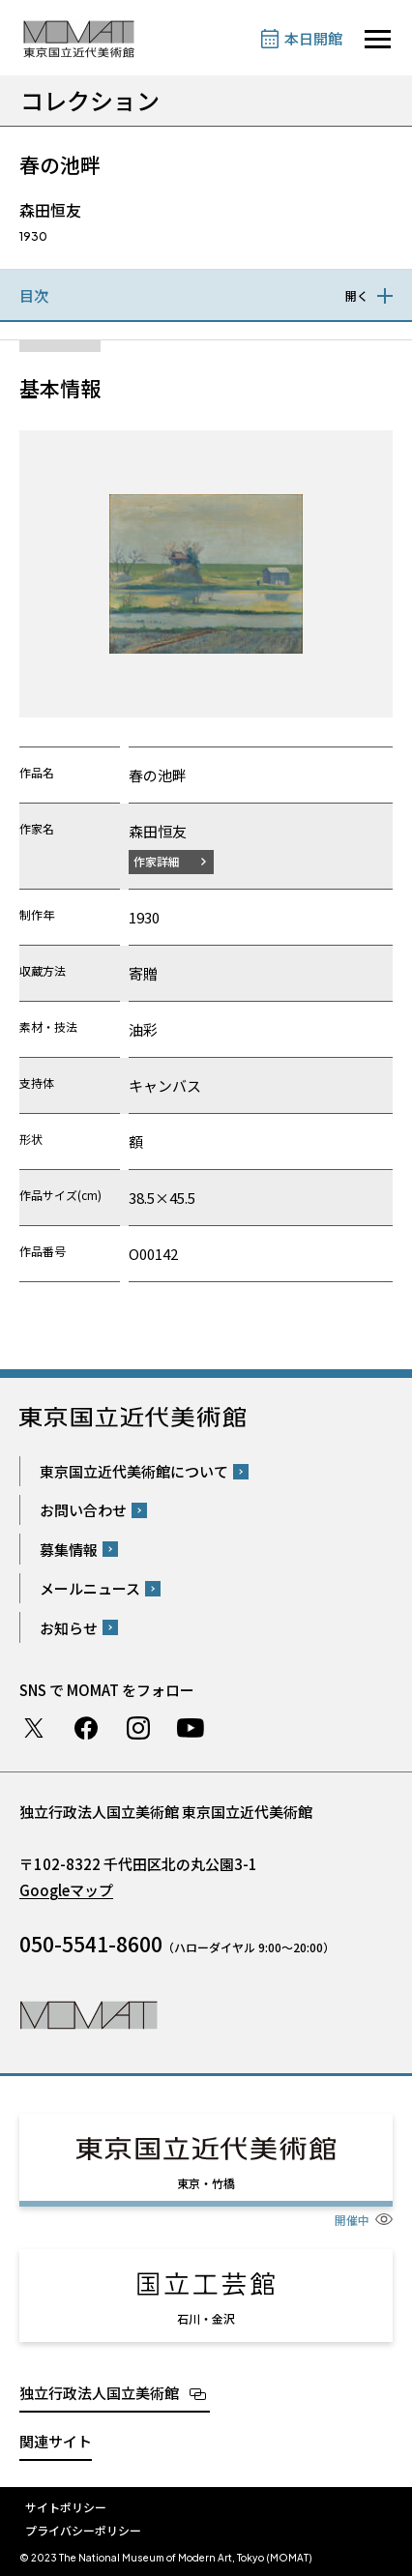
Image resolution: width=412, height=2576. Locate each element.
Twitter (33, 1728)
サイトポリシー (65, 2507)
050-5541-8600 (90, 1943)
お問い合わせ (83, 1510)
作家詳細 (156, 861)
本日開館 (313, 38)
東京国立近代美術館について (134, 1471)
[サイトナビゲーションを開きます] (378, 39)
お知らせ (69, 1628)
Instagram (138, 1728)
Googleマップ (66, 1890)
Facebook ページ (86, 1728)
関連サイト (55, 2441)
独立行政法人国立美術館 (99, 2393)
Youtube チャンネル (190, 1728)
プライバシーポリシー (83, 2530)
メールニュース (90, 1588)
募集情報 (69, 1549)
